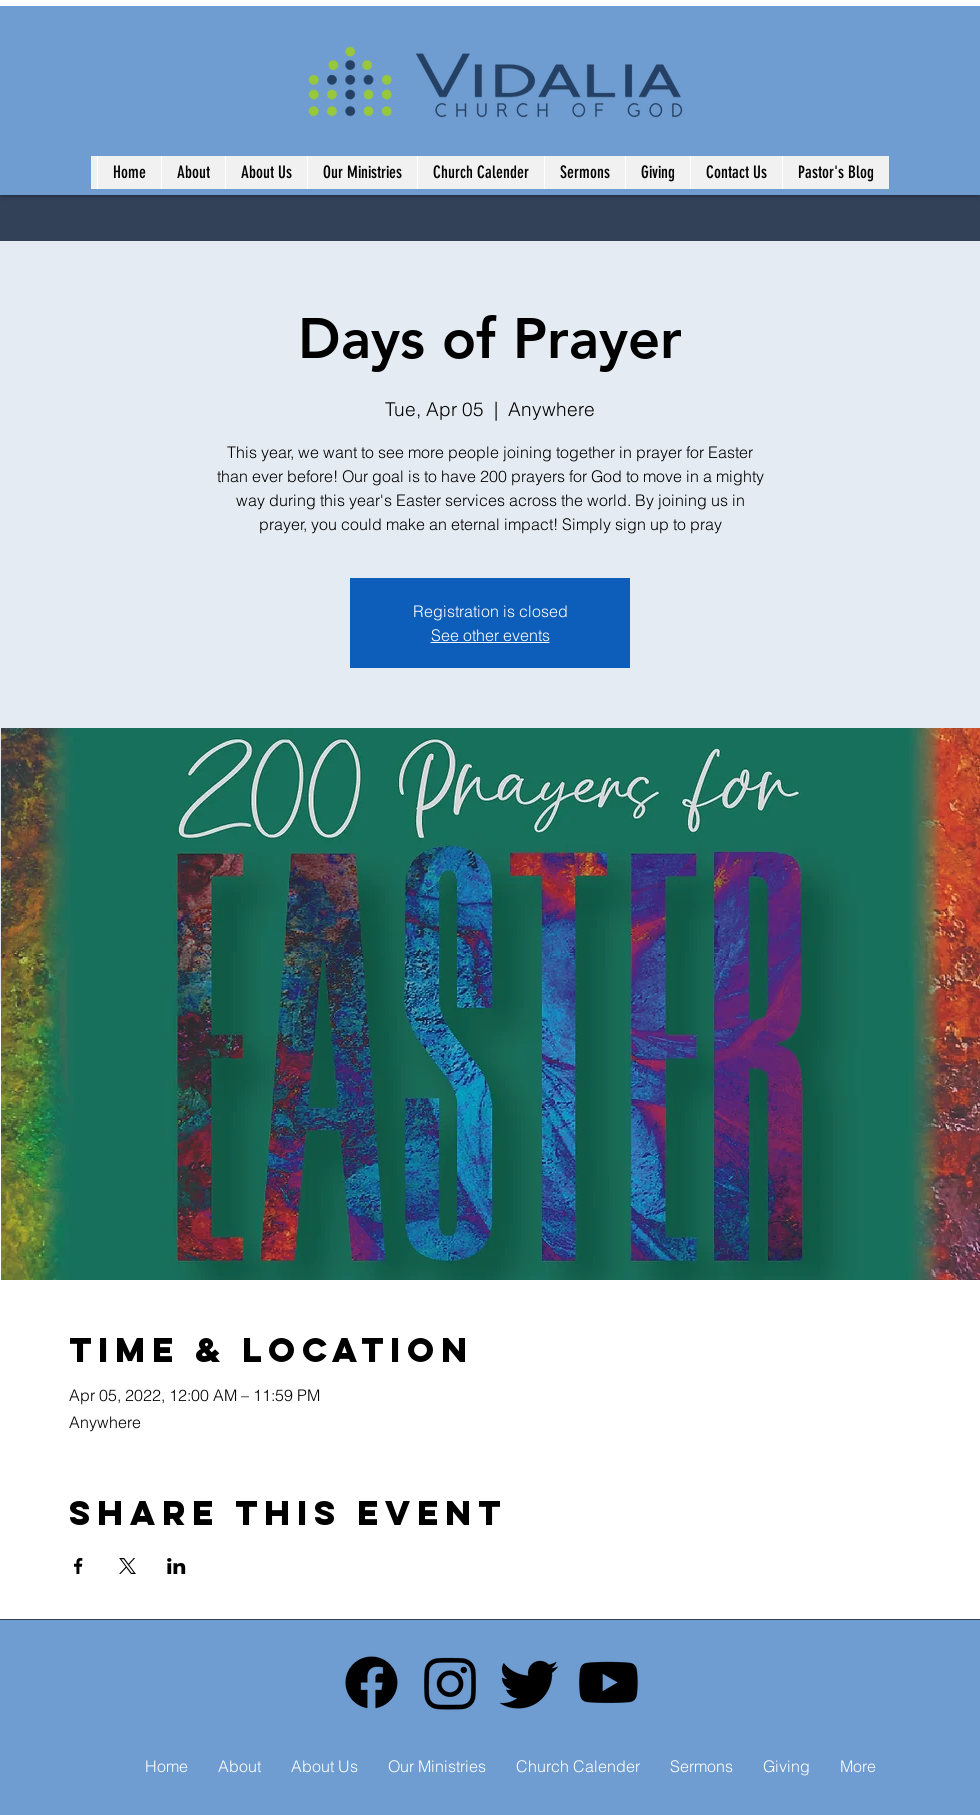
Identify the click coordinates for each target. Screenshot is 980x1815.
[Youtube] (608, 1682)
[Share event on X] (127, 1566)
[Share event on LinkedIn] (176, 1566)
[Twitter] (529, 1682)
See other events (490, 635)
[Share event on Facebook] (78, 1566)
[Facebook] (371, 1682)
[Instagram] (450, 1682)
